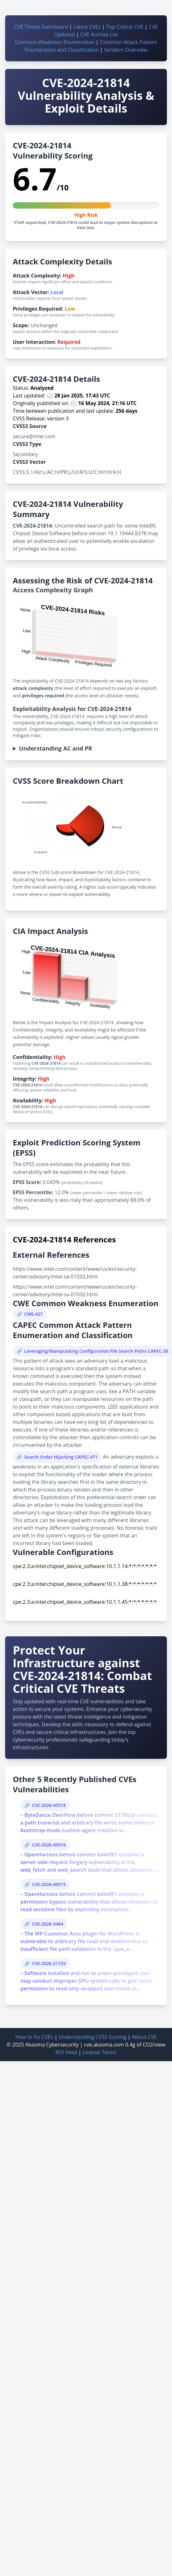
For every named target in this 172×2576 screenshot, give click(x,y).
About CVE (144, 2036)
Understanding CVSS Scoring (92, 2036)
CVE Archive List (99, 34)
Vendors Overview (125, 49)
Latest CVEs (87, 26)
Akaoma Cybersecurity (52, 2044)
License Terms (99, 2052)
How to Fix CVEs (34, 2036)
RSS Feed (66, 2052)
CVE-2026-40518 (49, 1805)
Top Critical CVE (124, 26)
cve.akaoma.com (104, 2044)
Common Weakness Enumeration (54, 42)
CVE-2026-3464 (47, 1924)
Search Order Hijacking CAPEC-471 (61, 1457)
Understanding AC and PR (55, 748)
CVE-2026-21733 (49, 1963)
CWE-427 (33, 1314)
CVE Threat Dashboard (41, 26)
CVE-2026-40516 (49, 1845)
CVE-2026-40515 (49, 1884)
